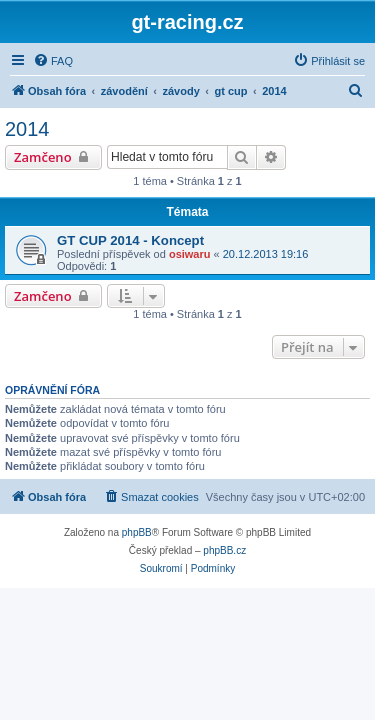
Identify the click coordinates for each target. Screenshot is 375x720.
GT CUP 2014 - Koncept (130, 240)
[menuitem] (53, 61)
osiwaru (190, 254)
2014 (27, 129)
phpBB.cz (224, 550)
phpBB (137, 532)
